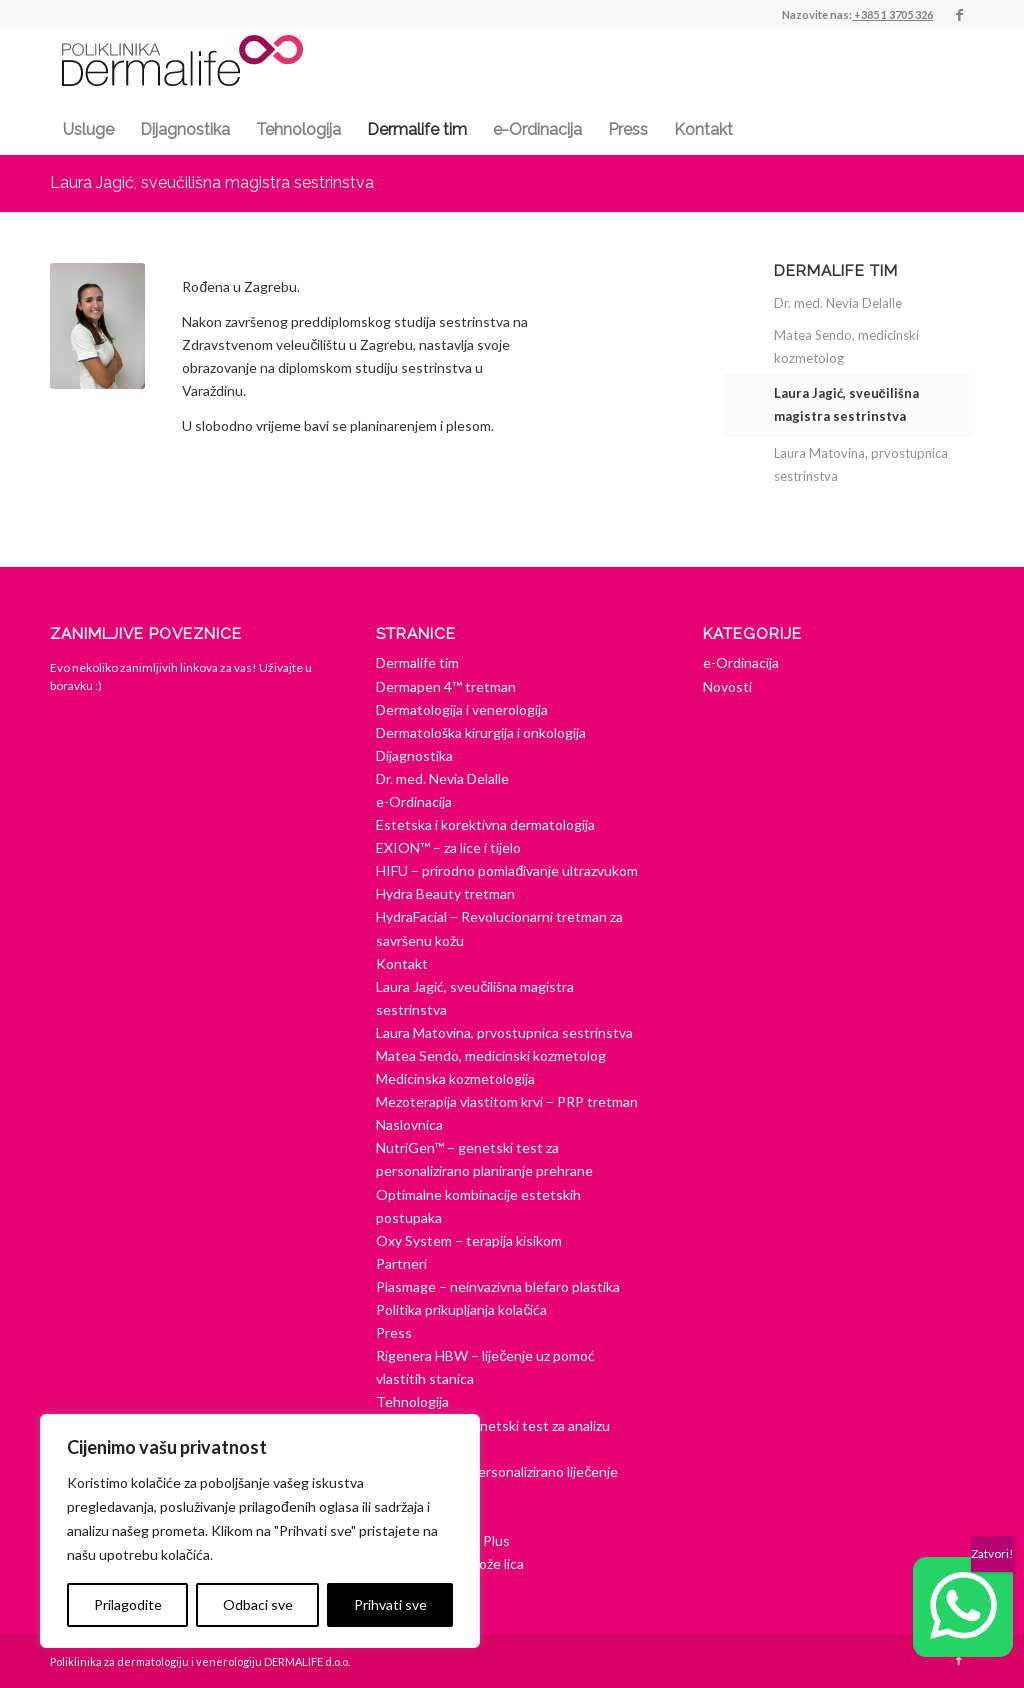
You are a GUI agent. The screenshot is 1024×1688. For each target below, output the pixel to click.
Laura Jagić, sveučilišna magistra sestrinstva (212, 182)
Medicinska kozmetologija (455, 1078)
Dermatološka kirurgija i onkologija (481, 732)
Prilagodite (128, 1604)
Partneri (401, 1263)
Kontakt (402, 963)
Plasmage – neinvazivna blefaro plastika (498, 1286)
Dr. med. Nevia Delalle (838, 303)
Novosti (727, 686)
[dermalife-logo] (182, 72)
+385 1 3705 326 (893, 14)
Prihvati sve (390, 1604)
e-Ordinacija (414, 801)
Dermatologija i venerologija (462, 709)
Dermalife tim (417, 662)
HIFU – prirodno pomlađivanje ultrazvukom (507, 870)
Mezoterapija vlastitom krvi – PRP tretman (507, 1101)
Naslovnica (409, 1124)
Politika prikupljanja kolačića (461, 1309)
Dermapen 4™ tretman (446, 686)
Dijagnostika (414, 755)
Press (394, 1332)
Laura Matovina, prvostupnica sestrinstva (861, 464)
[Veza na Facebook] (959, 15)
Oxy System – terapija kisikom (469, 1240)
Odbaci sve (258, 1604)
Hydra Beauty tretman (445, 893)
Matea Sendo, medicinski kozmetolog (846, 346)
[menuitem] (88, 130)
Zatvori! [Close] (992, 1553)
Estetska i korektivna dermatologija (485, 824)
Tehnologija (412, 1401)
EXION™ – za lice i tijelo (448, 847)
